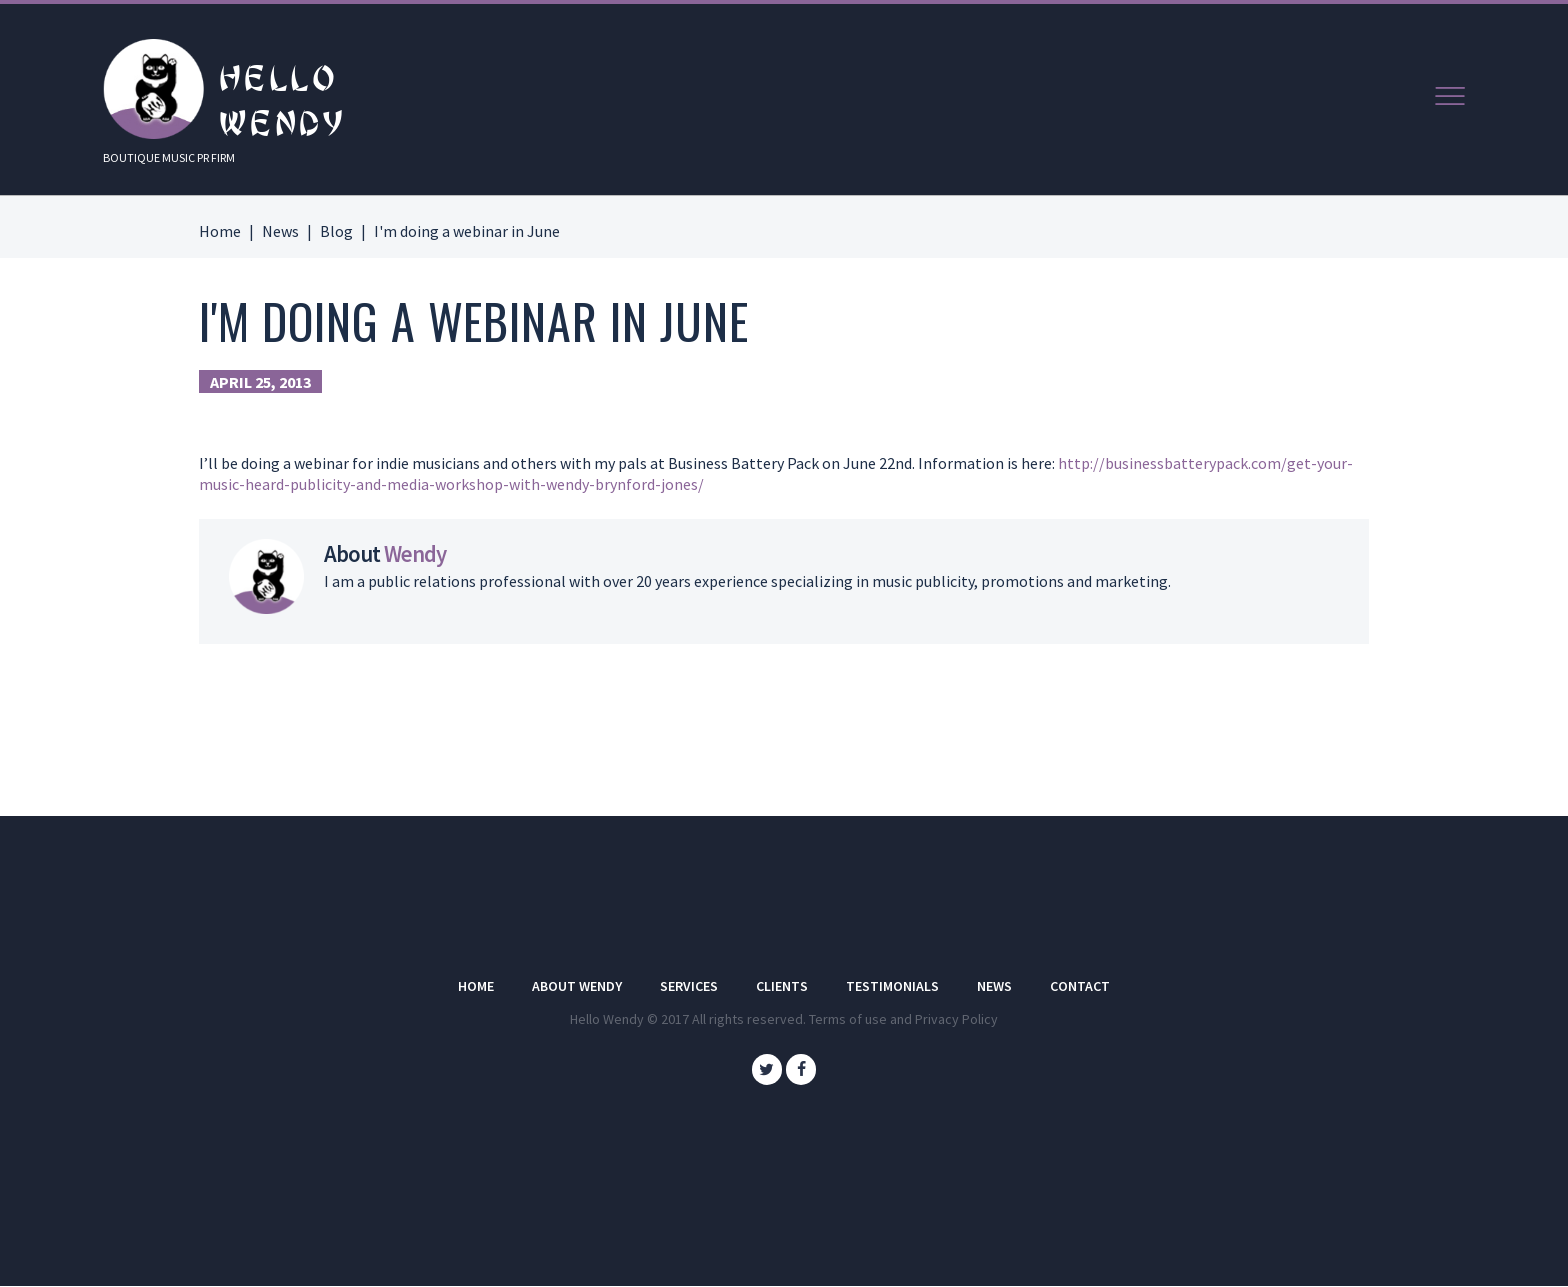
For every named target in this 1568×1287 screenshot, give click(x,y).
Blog (336, 231)
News (280, 231)
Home (220, 231)
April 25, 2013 (260, 382)
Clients (782, 986)
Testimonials (892, 986)
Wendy (415, 554)
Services (689, 986)
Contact (1080, 986)
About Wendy (577, 986)
